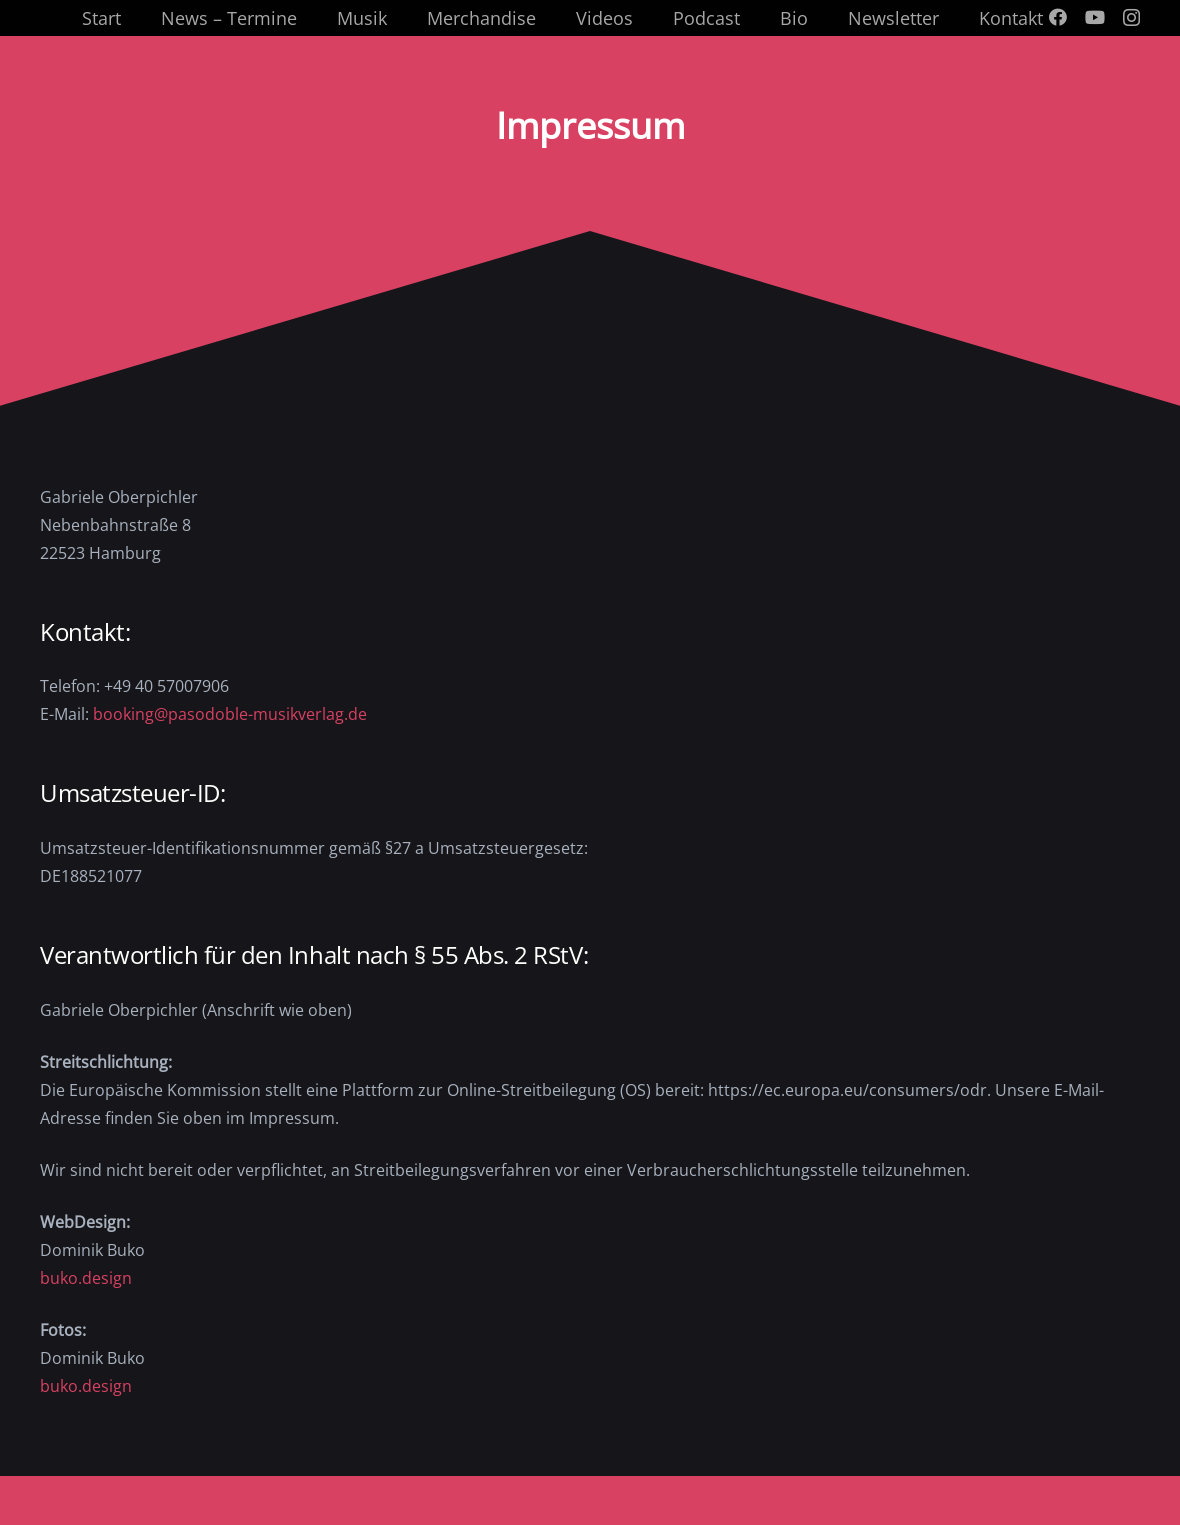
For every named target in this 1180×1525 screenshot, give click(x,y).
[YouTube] (1095, 17)
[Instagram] (1131, 18)
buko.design (86, 1278)
